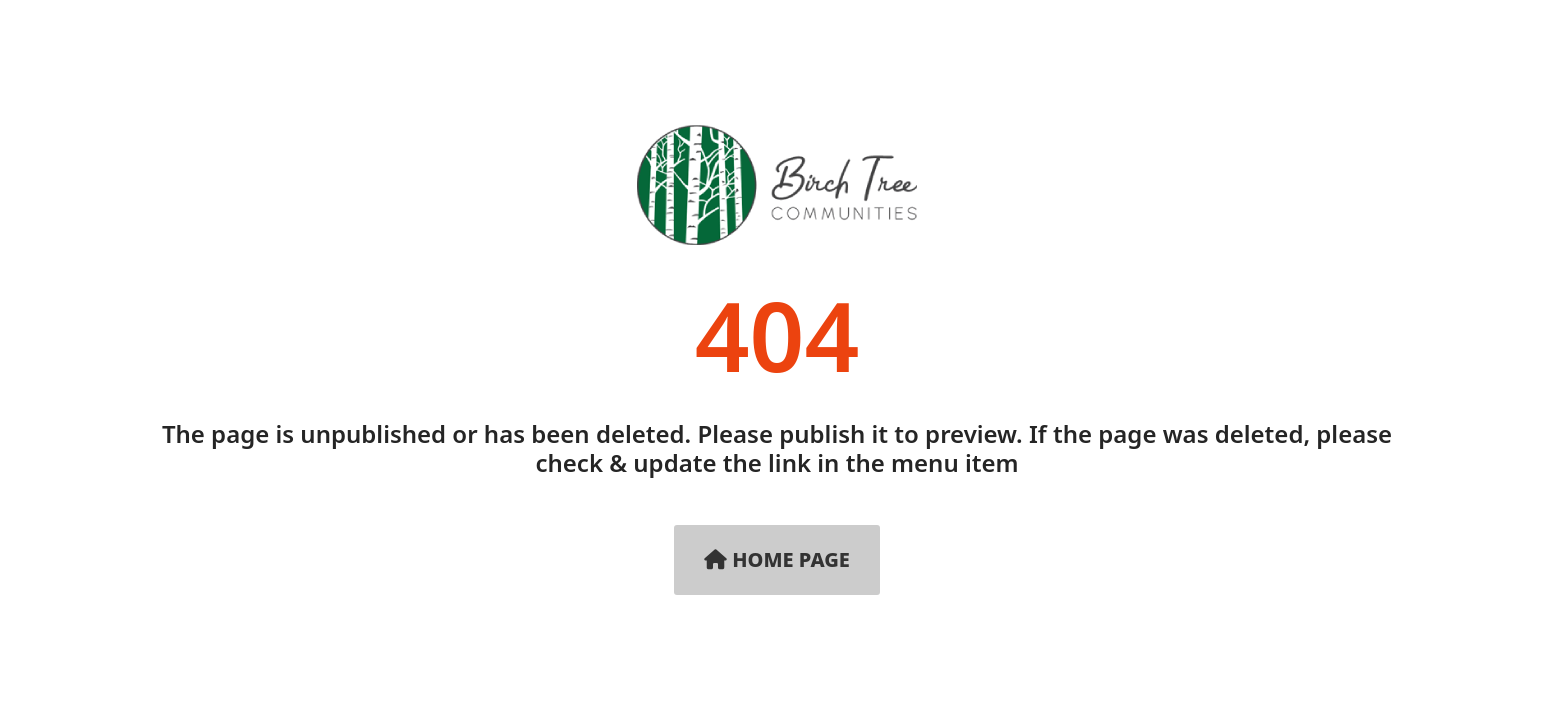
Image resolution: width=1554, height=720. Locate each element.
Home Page (777, 559)
